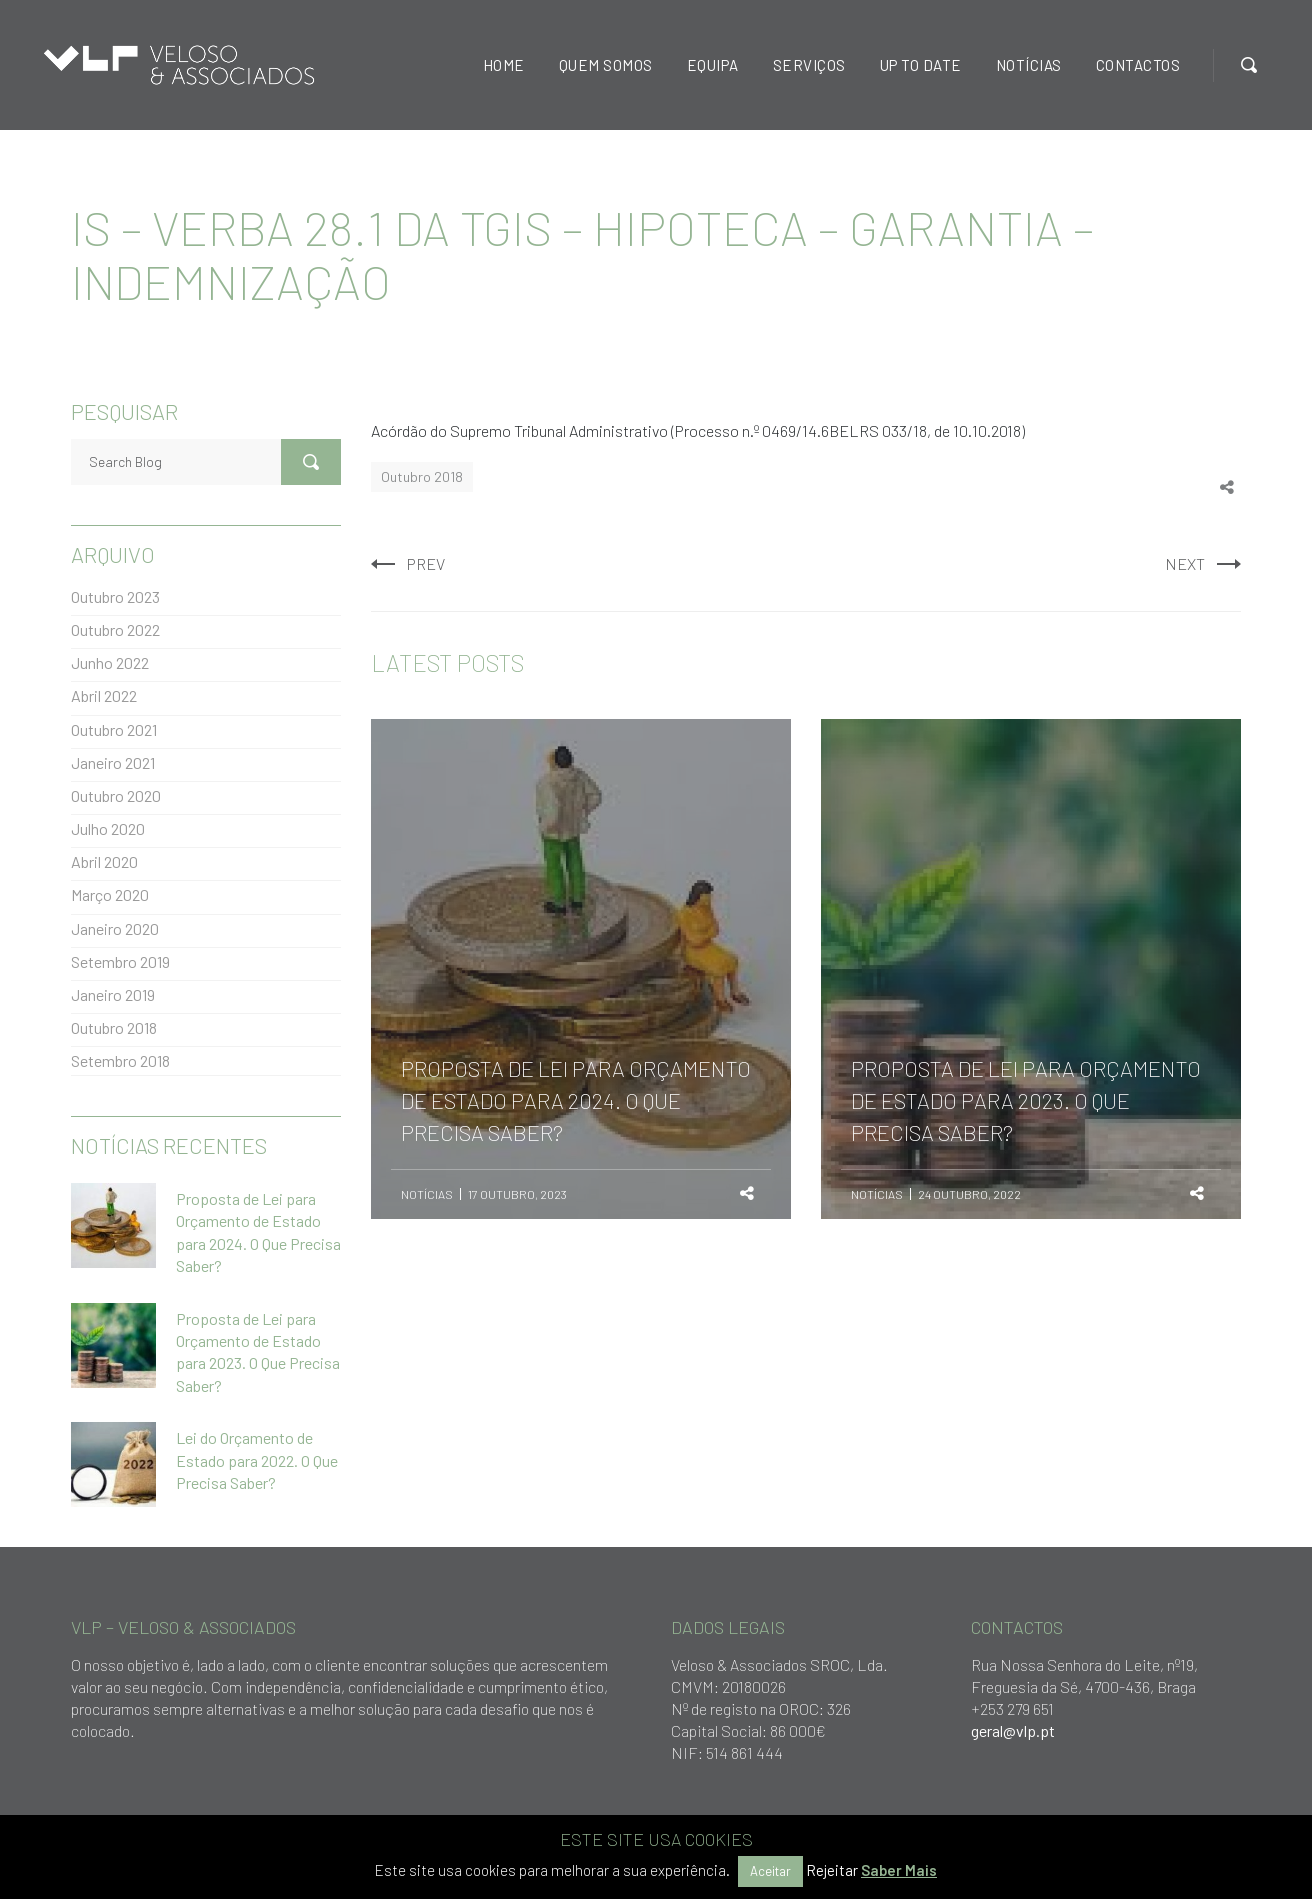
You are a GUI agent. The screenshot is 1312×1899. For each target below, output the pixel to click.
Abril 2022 (104, 695)
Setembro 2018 (120, 1060)
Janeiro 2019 (113, 994)
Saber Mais (899, 1870)
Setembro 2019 (120, 961)
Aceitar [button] (770, 1871)
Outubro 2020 (116, 795)
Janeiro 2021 (113, 762)
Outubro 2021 (114, 729)
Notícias (427, 1194)
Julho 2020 (108, 828)
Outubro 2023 (115, 596)
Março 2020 (110, 894)
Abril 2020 (104, 861)
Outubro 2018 (422, 476)
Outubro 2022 (115, 629)
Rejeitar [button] (832, 1870)
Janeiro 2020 (115, 928)
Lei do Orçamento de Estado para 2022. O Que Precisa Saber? (257, 1460)
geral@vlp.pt (1013, 1730)
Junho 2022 (110, 662)
